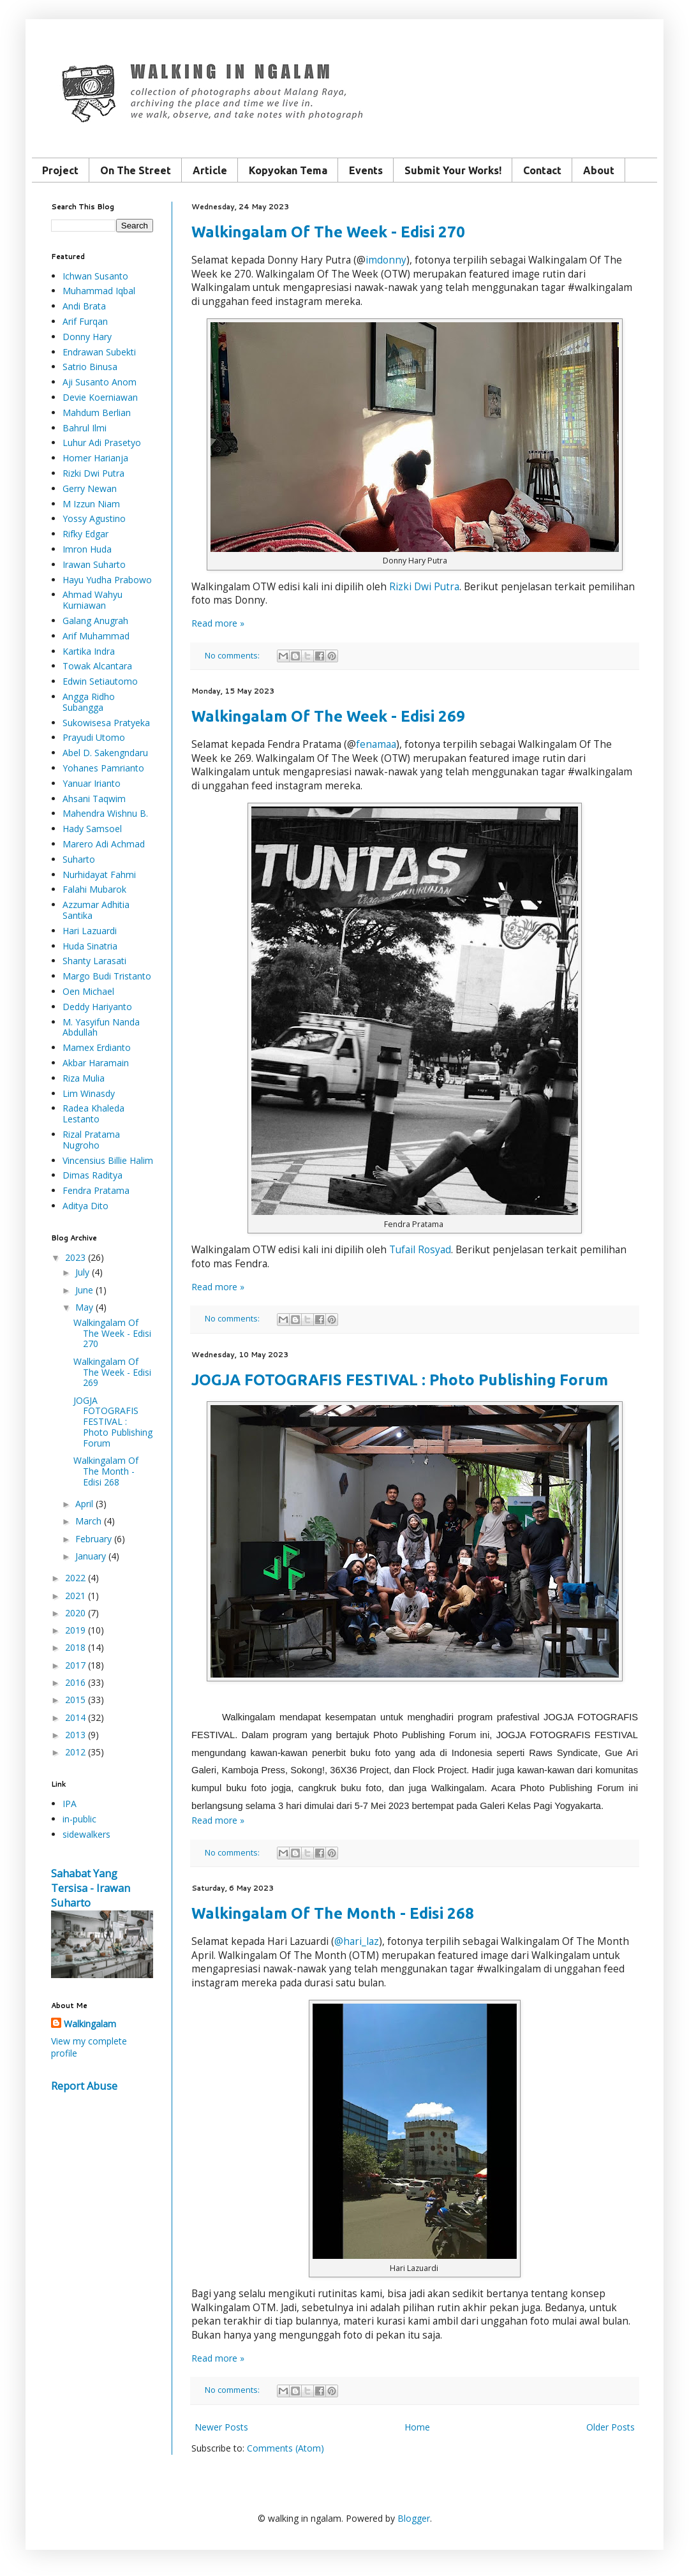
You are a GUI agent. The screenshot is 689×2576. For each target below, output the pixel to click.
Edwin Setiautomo (100, 681)
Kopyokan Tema (288, 170)
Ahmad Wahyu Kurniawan (92, 599)
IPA (70, 1804)
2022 (75, 1578)
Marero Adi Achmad (104, 844)
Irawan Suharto (94, 564)
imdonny (386, 260)
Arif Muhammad (96, 636)
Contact (542, 170)
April (84, 1504)
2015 (75, 1700)
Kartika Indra (89, 651)
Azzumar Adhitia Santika (96, 909)
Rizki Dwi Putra (424, 586)
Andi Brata (84, 306)
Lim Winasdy (89, 1093)
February (93, 1539)
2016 (75, 1682)
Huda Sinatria (90, 946)
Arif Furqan (85, 321)
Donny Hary (87, 337)
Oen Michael (88, 991)
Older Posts (610, 2427)
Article (210, 170)
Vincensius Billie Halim (108, 1160)
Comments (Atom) (285, 2448)
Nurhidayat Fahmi (99, 874)
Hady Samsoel (92, 829)
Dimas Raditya (92, 1175)
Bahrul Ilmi (85, 428)
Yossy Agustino (94, 518)
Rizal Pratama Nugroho (91, 1139)
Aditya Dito (85, 1206)
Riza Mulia (84, 1078)
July (82, 1272)
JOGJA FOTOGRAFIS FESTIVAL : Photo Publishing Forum (399, 1380)
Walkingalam (90, 2024)
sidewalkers (86, 1834)
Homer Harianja (95, 458)
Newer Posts (221, 2427)
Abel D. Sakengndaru (105, 753)
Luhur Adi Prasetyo (102, 442)
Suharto (79, 859)
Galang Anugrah (95, 620)
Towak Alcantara (97, 666)
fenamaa (376, 744)
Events (366, 170)
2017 (75, 1665)
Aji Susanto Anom (100, 382)
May (84, 1307)
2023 (75, 1257)
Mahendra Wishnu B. (105, 813)
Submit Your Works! (452, 170)
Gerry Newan (90, 488)
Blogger (413, 2518)
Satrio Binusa (90, 367)
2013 (75, 1735)
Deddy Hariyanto (97, 1007)
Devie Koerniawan (100, 397)
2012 (75, 1752)
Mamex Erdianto (97, 1047)
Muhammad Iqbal (99, 291)
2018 (75, 1647)
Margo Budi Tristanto (107, 976)
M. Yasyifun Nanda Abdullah (101, 1027)
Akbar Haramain (96, 1063)
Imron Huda (87, 549)
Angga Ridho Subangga (89, 701)
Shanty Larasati (94, 961)
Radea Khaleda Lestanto (93, 1113)
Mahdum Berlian (97, 412)
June (84, 1290)
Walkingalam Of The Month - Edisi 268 (332, 1913)
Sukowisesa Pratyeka (106, 723)
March (88, 1521)
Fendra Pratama (96, 1190)
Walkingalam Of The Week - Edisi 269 (328, 716)
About (598, 170)
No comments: (233, 655)
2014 (75, 1717)
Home (417, 2427)
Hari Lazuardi (90, 931)
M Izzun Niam (91, 504)
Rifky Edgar (85, 534)
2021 (75, 1596)
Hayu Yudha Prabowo (107, 580)
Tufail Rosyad (420, 1249)
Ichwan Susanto (95, 276)
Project (60, 170)
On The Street (135, 170)
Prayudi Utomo (94, 737)
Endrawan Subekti (99, 352)
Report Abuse (84, 2086)
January (90, 1556)
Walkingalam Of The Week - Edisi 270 (328, 232)
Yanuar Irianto (92, 783)
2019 (75, 1630)
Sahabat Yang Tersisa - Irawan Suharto (90, 1888)
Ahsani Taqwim (94, 799)
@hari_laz (356, 1941)
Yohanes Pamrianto (103, 768)
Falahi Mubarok (94, 889)
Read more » (217, 623)
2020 (75, 1613)
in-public (79, 1819)
